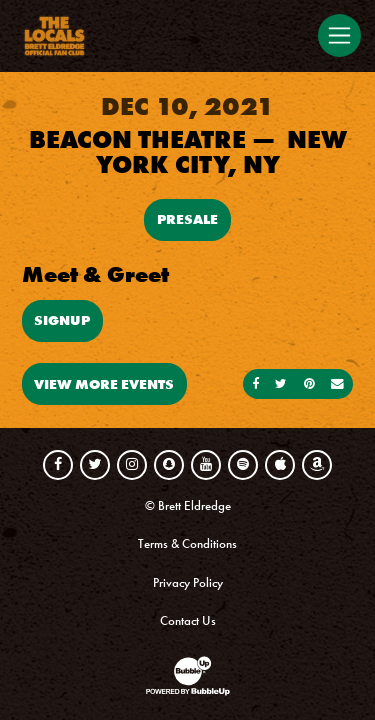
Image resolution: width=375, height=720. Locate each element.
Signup (62, 320)
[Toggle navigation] (339, 35)
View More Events (104, 384)
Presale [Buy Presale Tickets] (187, 219)
